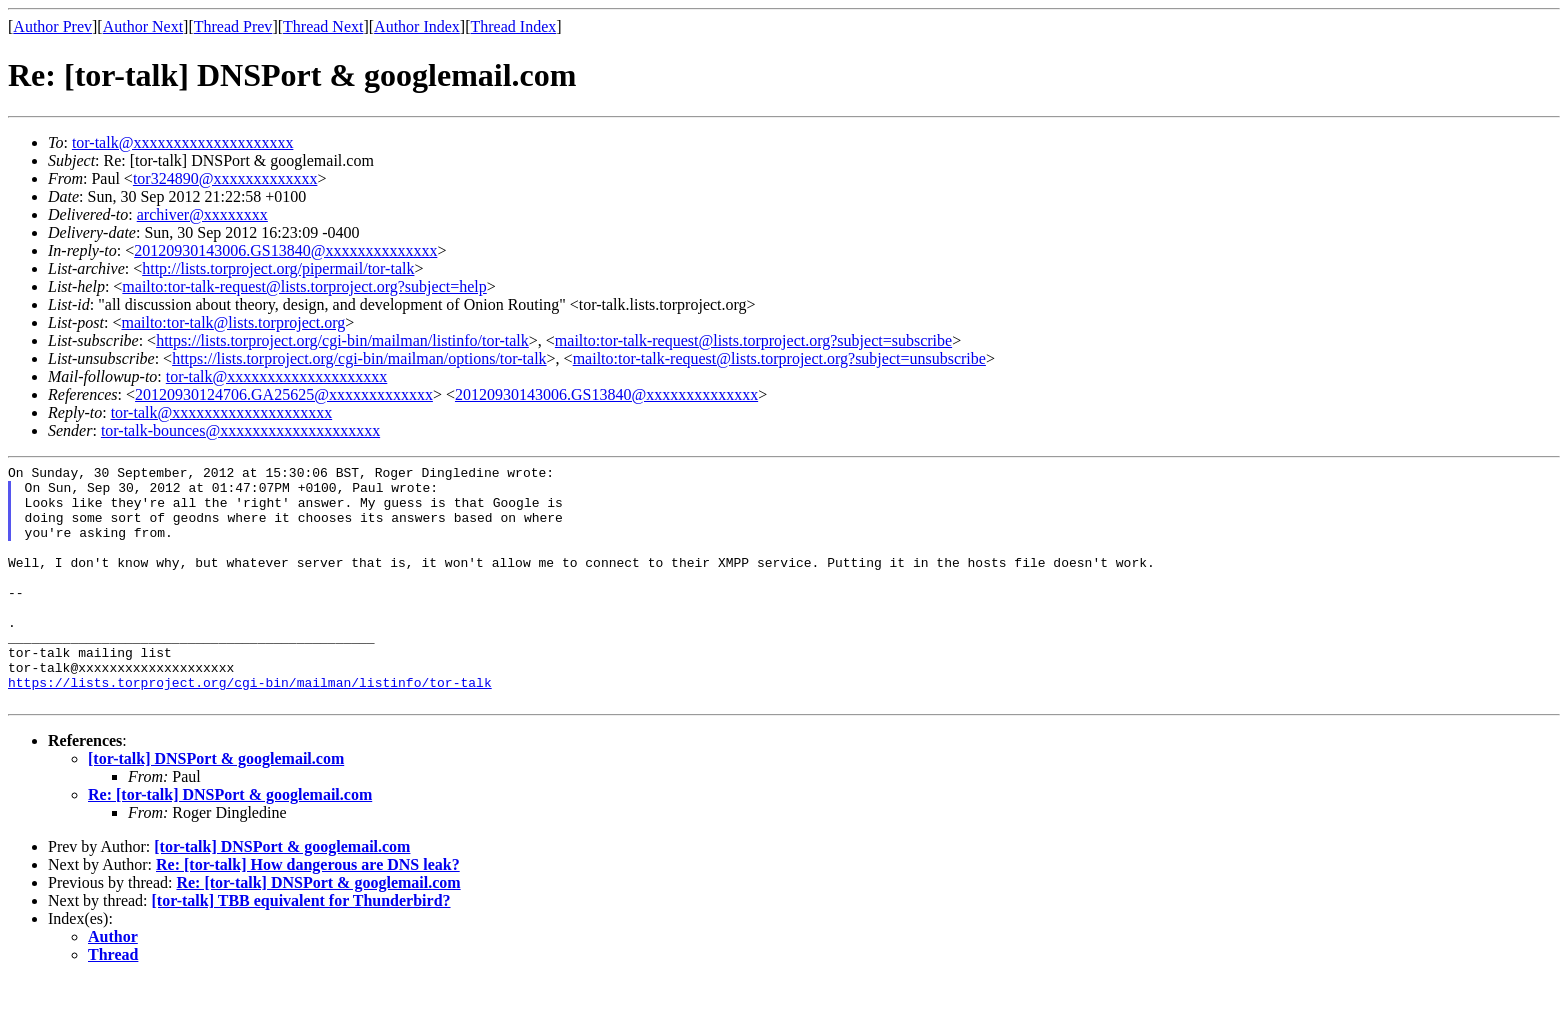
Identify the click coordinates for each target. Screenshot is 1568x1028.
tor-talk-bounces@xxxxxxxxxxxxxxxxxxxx (240, 430)
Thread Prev (233, 26)
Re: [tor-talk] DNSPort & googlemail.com (230, 842)
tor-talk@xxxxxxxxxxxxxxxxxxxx (183, 142)
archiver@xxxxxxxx (202, 214)
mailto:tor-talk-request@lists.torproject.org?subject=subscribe (753, 340)
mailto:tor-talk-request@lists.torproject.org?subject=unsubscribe (779, 358)
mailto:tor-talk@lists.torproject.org (233, 322)
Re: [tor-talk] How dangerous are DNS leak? (308, 912)
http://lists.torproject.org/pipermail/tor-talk (278, 268)
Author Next (143, 26)
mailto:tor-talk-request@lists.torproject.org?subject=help (304, 286)
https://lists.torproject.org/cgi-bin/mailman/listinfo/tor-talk (342, 340)
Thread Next (323, 26)
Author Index (417, 26)
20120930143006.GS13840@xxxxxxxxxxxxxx (285, 250)
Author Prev (52, 26)
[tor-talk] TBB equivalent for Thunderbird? (301, 948)
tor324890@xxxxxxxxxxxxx (225, 178)
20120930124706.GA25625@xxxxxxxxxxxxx (284, 394)
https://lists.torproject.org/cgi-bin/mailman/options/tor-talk (359, 358)
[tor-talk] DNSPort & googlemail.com (216, 806)
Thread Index (514, 26)
